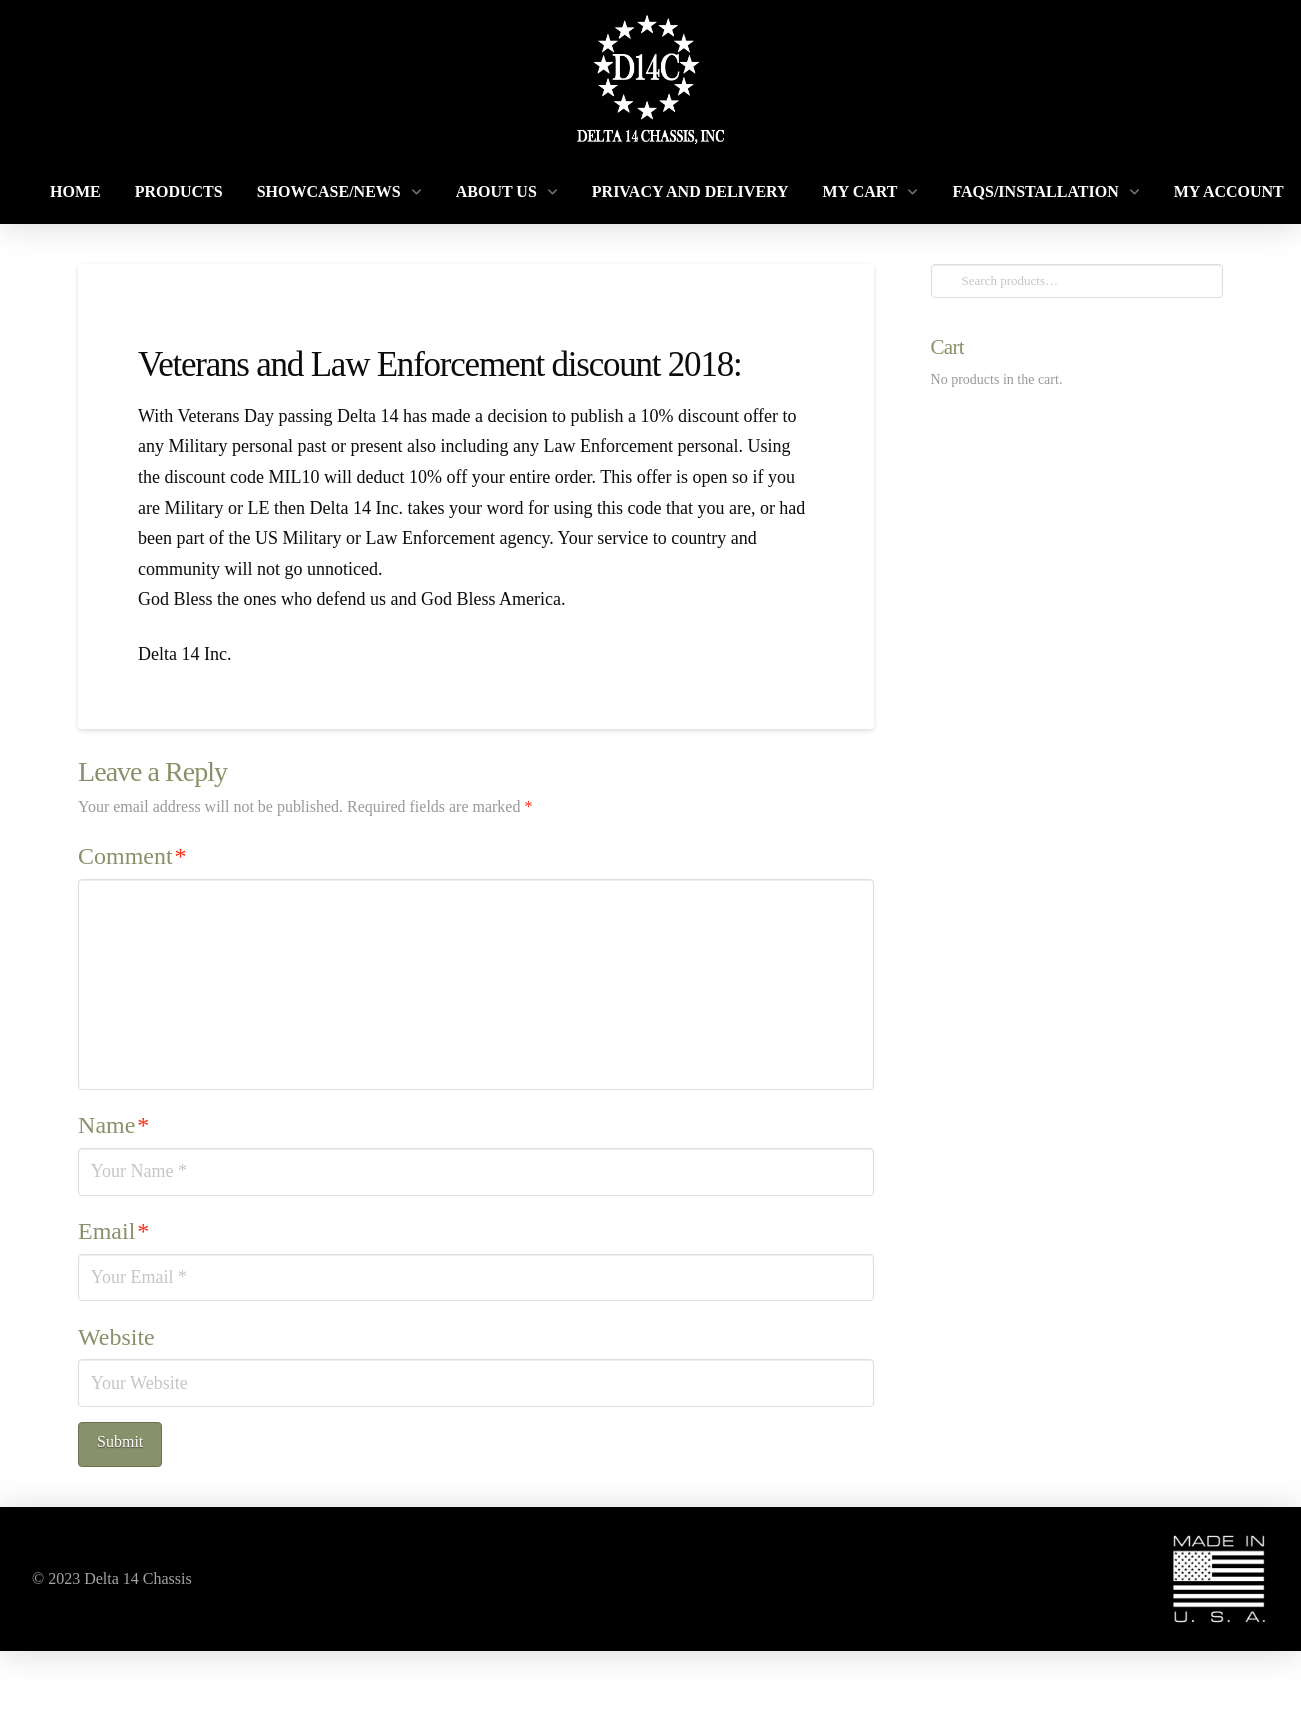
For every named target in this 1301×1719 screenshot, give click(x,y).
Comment (132, 856)
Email (113, 1231)
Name (113, 1125)
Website (116, 1337)
